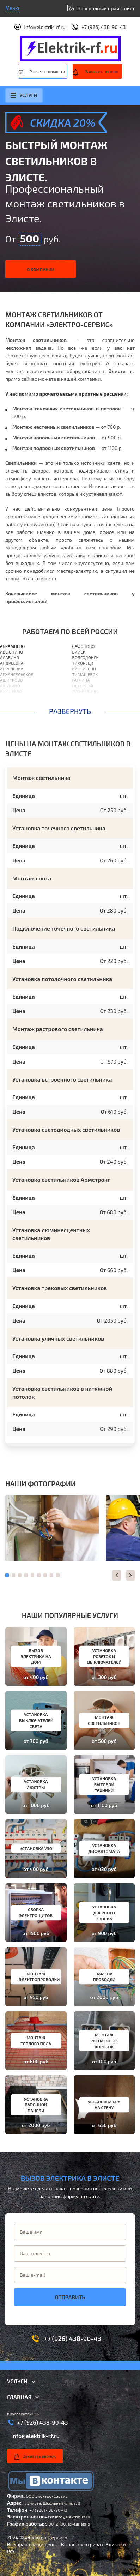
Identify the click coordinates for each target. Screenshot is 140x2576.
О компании (40, 269)
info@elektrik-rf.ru (45, 27)
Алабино (9, 657)
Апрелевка (11, 668)
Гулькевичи (85, 691)
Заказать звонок (101, 71)
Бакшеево (11, 691)
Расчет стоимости (47, 71)
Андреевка (11, 663)
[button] (116, 1575)
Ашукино (10, 685)
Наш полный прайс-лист (106, 8)
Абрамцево (12, 646)
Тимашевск (85, 674)
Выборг (80, 708)
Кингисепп (84, 668)
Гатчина (81, 680)
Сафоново (83, 646)
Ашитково (11, 680)
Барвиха (9, 702)
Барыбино (11, 708)
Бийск (79, 651)
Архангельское (16, 674)
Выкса (79, 696)
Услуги (24, 95)
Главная (19, 2397)
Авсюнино (11, 651)
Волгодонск (85, 657)
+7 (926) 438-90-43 (103, 27)
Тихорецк (82, 663)
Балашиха (11, 696)
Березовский (86, 702)
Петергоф (82, 685)
